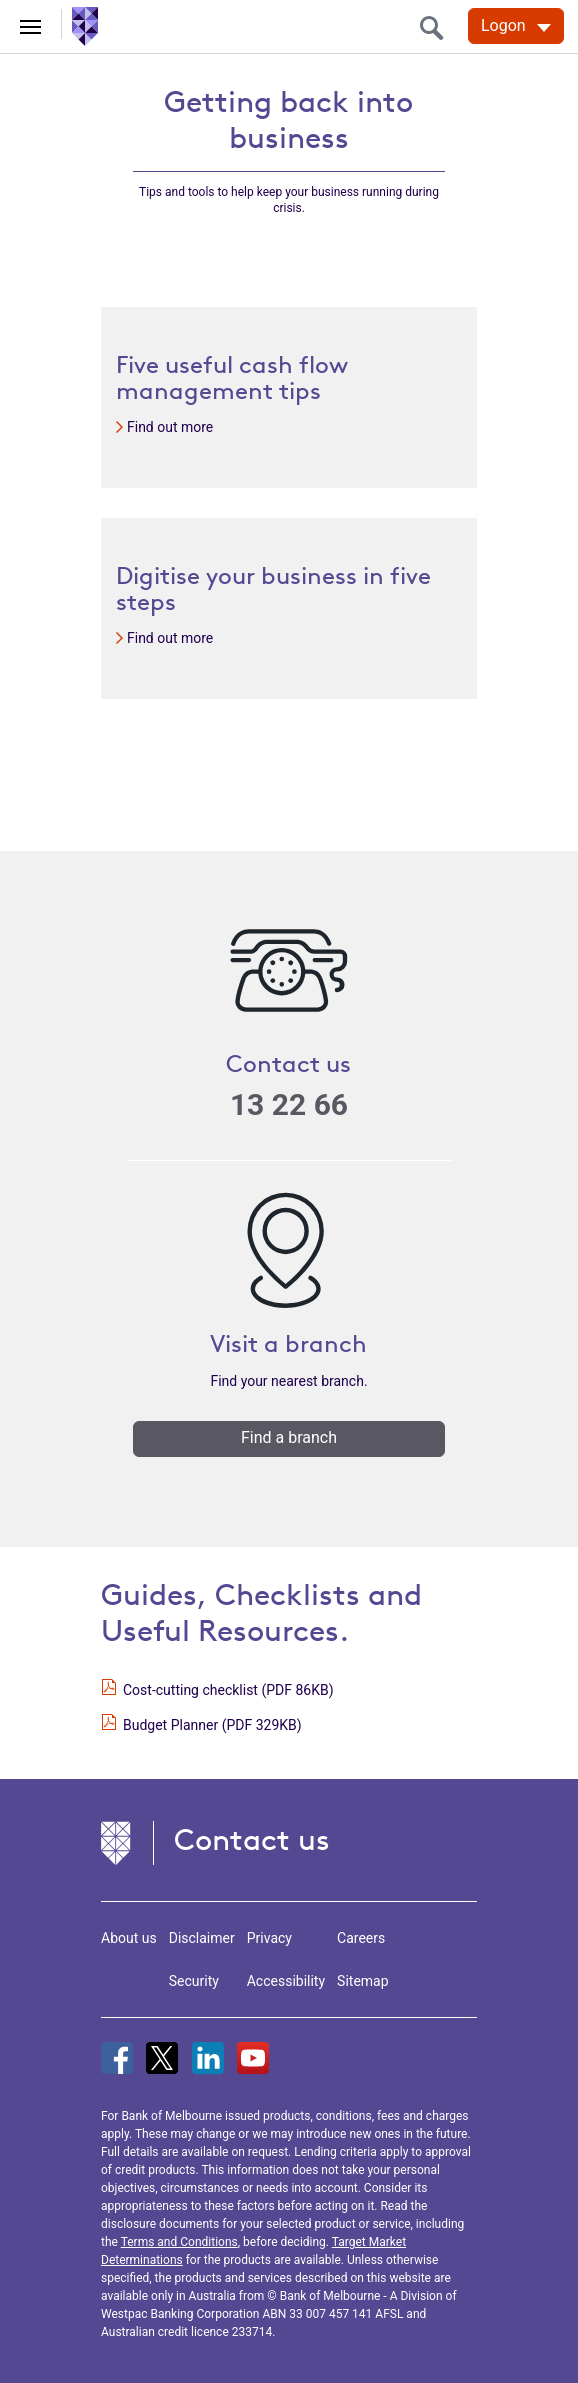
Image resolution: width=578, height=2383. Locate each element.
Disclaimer (202, 1938)
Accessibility (286, 1981)
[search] (437, 27)
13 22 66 (289, 1104)
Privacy (269, 1938)
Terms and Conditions (179, 2242)
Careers (361, 1938)
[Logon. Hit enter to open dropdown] (516, 26)
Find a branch (289, 1437)
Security (194, 1981)
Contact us (252, 1839)
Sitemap (362, 1981)
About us (129, 1938)
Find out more (170, 427)
